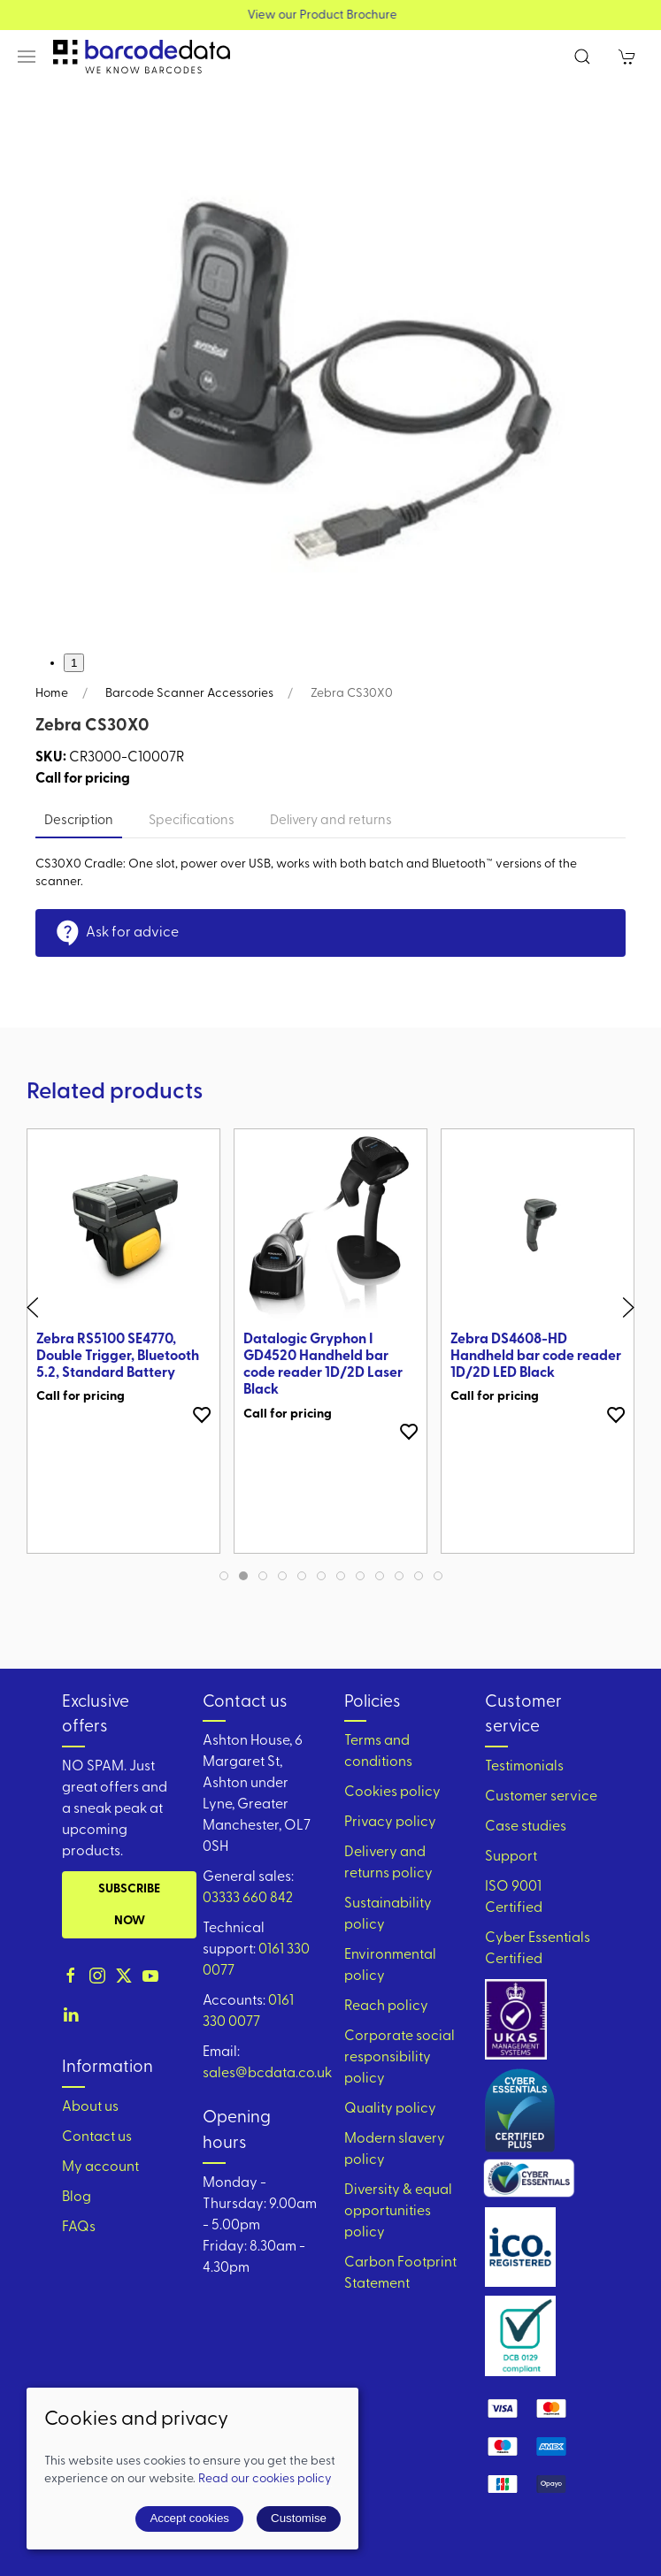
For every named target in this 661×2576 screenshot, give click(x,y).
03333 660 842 (248, 1899)
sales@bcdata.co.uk (267, 2074)
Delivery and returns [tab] (331, 821)
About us (90, 2107)
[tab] (223, 1575)
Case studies (525, 1827)
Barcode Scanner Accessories (189, 693)
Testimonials (524, 1767)
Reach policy (386, 2006)
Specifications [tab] (191, 821)
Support (511, 1857)
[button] (26, 56)
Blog (76, 2197)
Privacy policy (390, 1822)
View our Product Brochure (330, 15)
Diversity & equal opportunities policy (398, 2211)
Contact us (97, 2137)
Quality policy (390, 2109)
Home (51, 693)
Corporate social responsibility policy (399, 2057)
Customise (299, 2518)
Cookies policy (392, 1792)
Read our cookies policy (265, 2479)
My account (100, 2167)
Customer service (541, 1797)
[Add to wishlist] (202, 1414)
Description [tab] (78, 821)
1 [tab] (74, 662)
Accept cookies (189, 2518)
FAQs (79, 2228)
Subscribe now (129, 1905)
